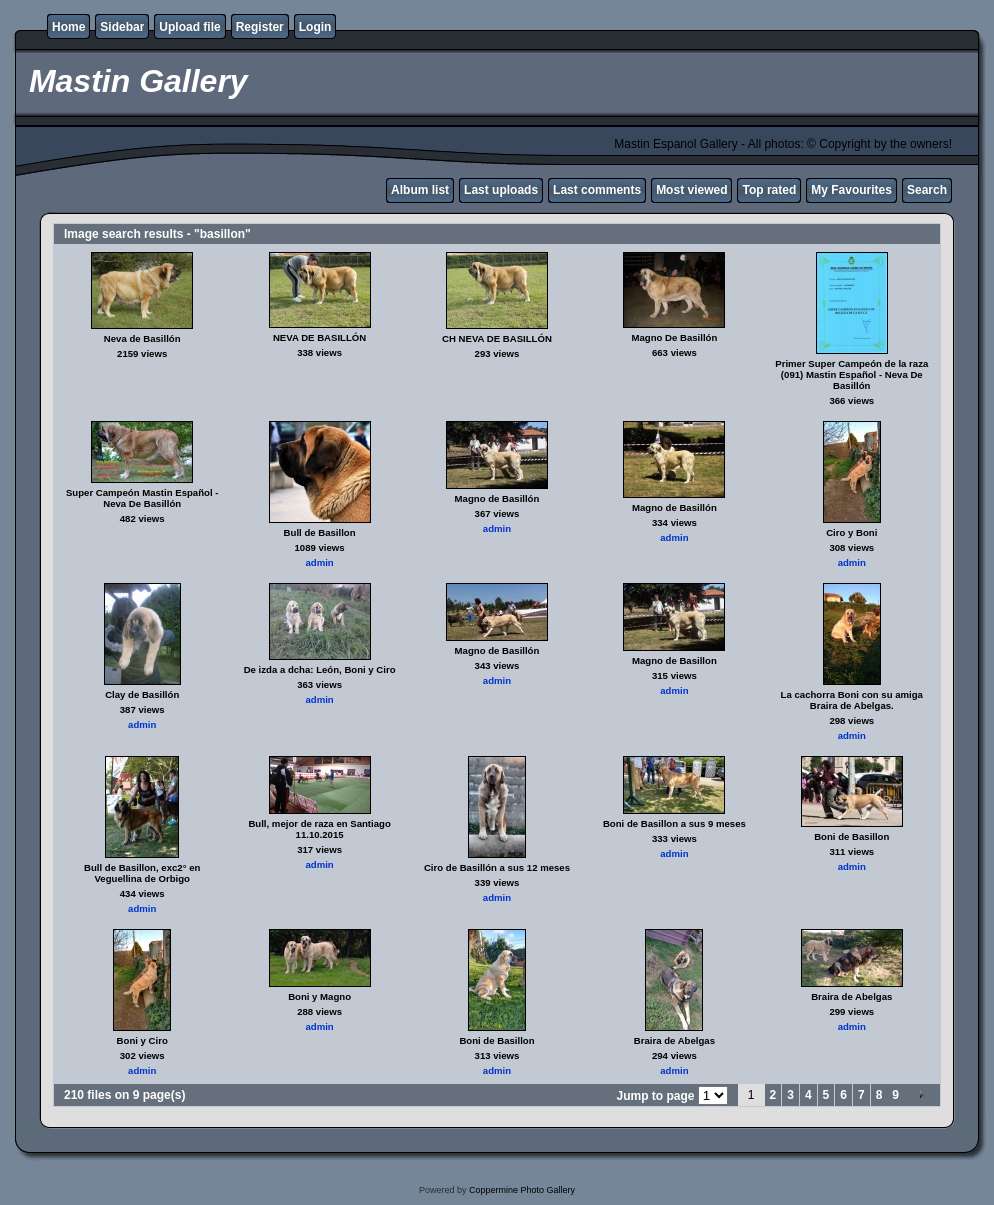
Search (927, 190)
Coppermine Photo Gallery (522, 1190)
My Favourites (851, 190)
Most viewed (691, 190)
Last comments (597, 190)
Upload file (189, 27)
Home (68, 27)
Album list (420, 190)
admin (319, 562)
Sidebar (122, 27)
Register (260, 27)
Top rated (769, 190)
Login (315, 27)
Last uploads (501, 190)
